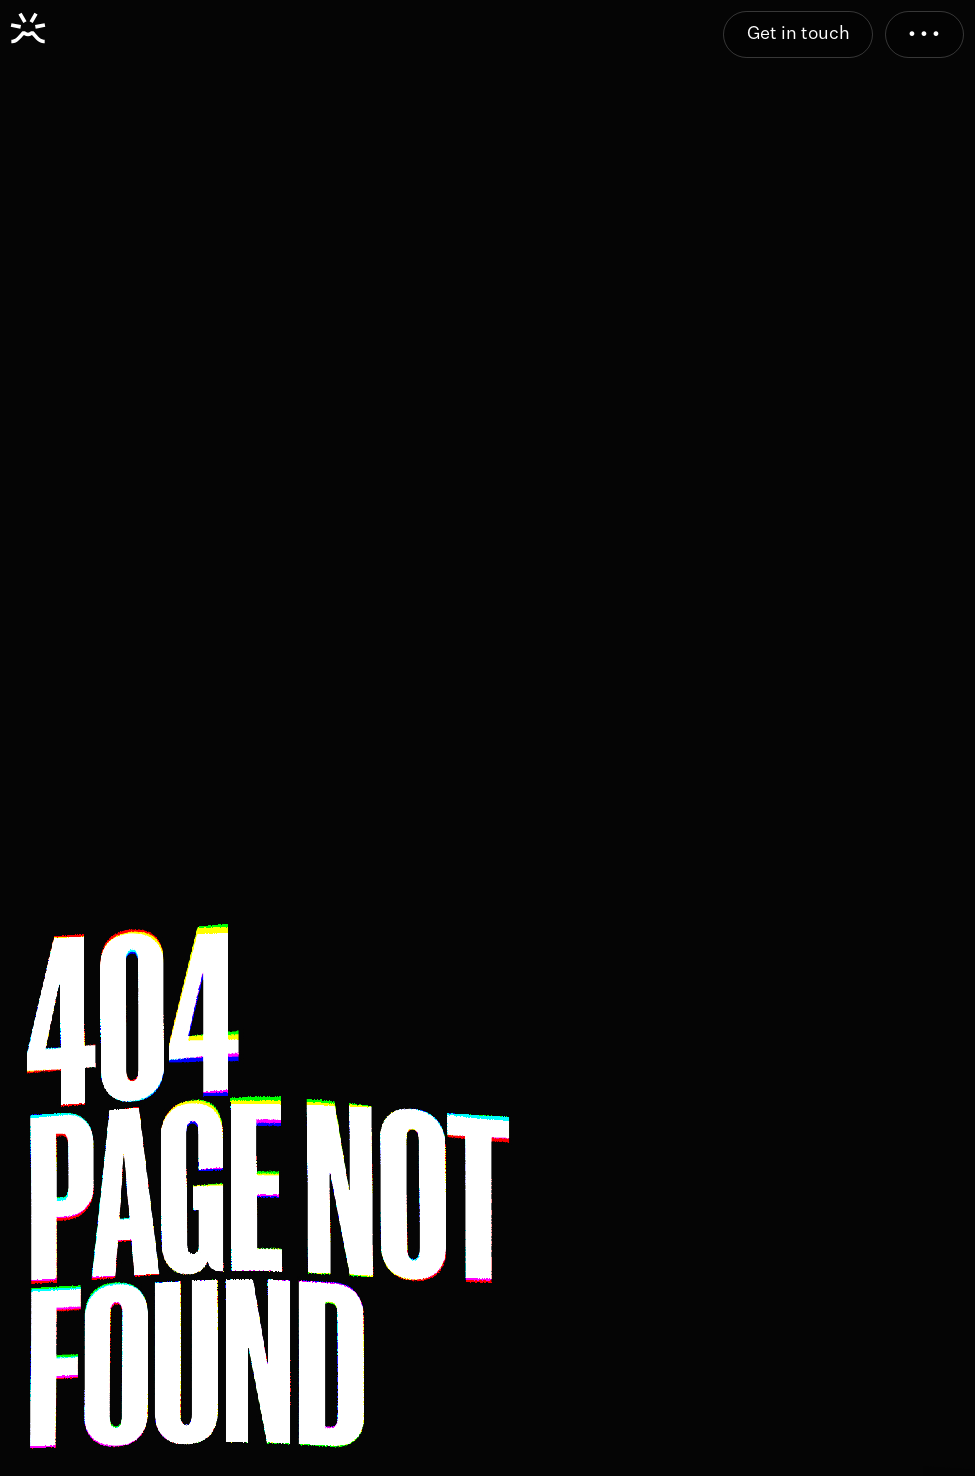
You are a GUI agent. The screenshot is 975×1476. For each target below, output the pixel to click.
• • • (924, 34)
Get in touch (798, 34)
